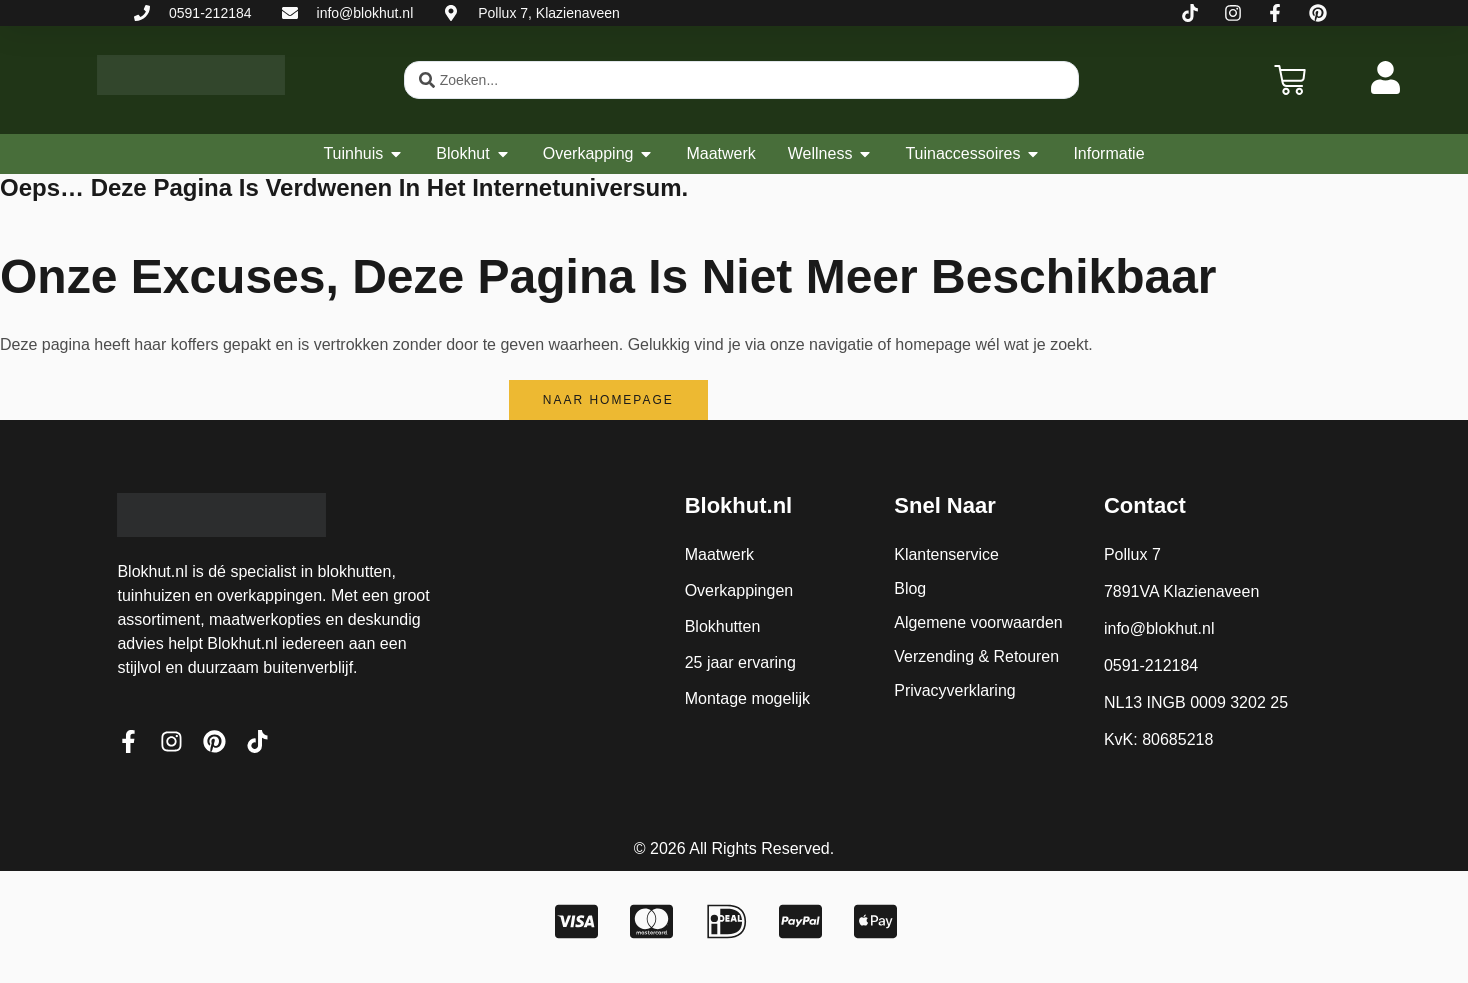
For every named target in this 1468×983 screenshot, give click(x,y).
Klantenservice (946, 554)
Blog (910, 588)
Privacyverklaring (955, 690)
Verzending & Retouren (976, 656)
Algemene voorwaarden (978, 622)
